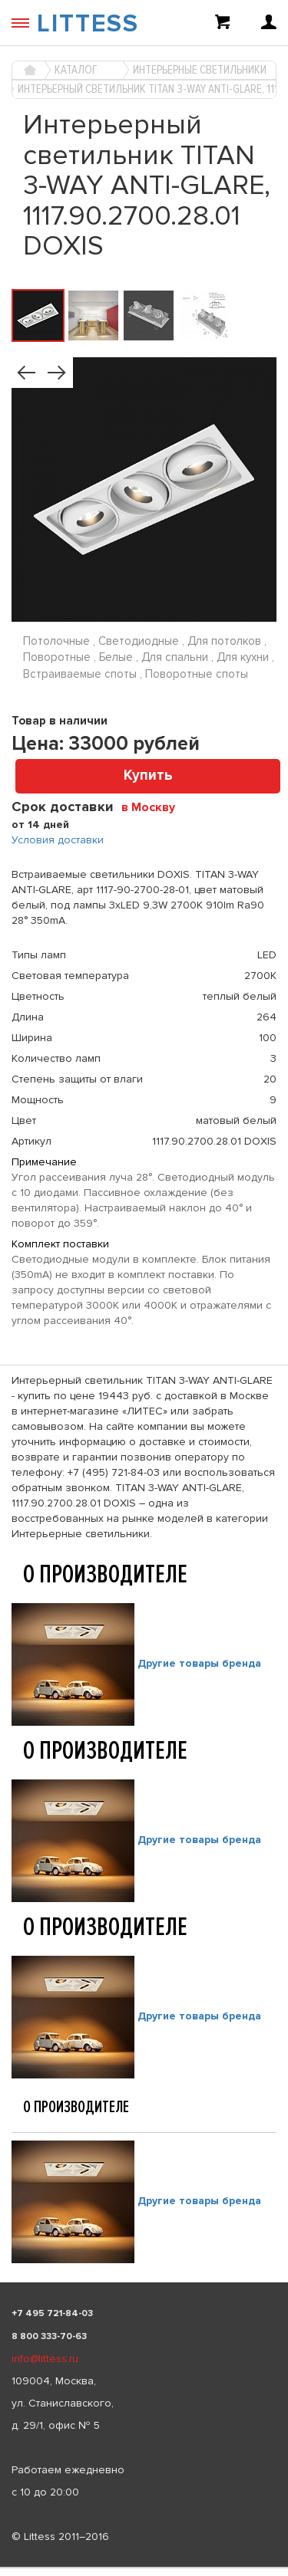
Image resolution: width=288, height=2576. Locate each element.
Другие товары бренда (199, 1663)
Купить (148, 775)
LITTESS (88, 24)
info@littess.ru (45, 2358)
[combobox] (154, 806)
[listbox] (144, 2567)
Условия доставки (58, 839)
